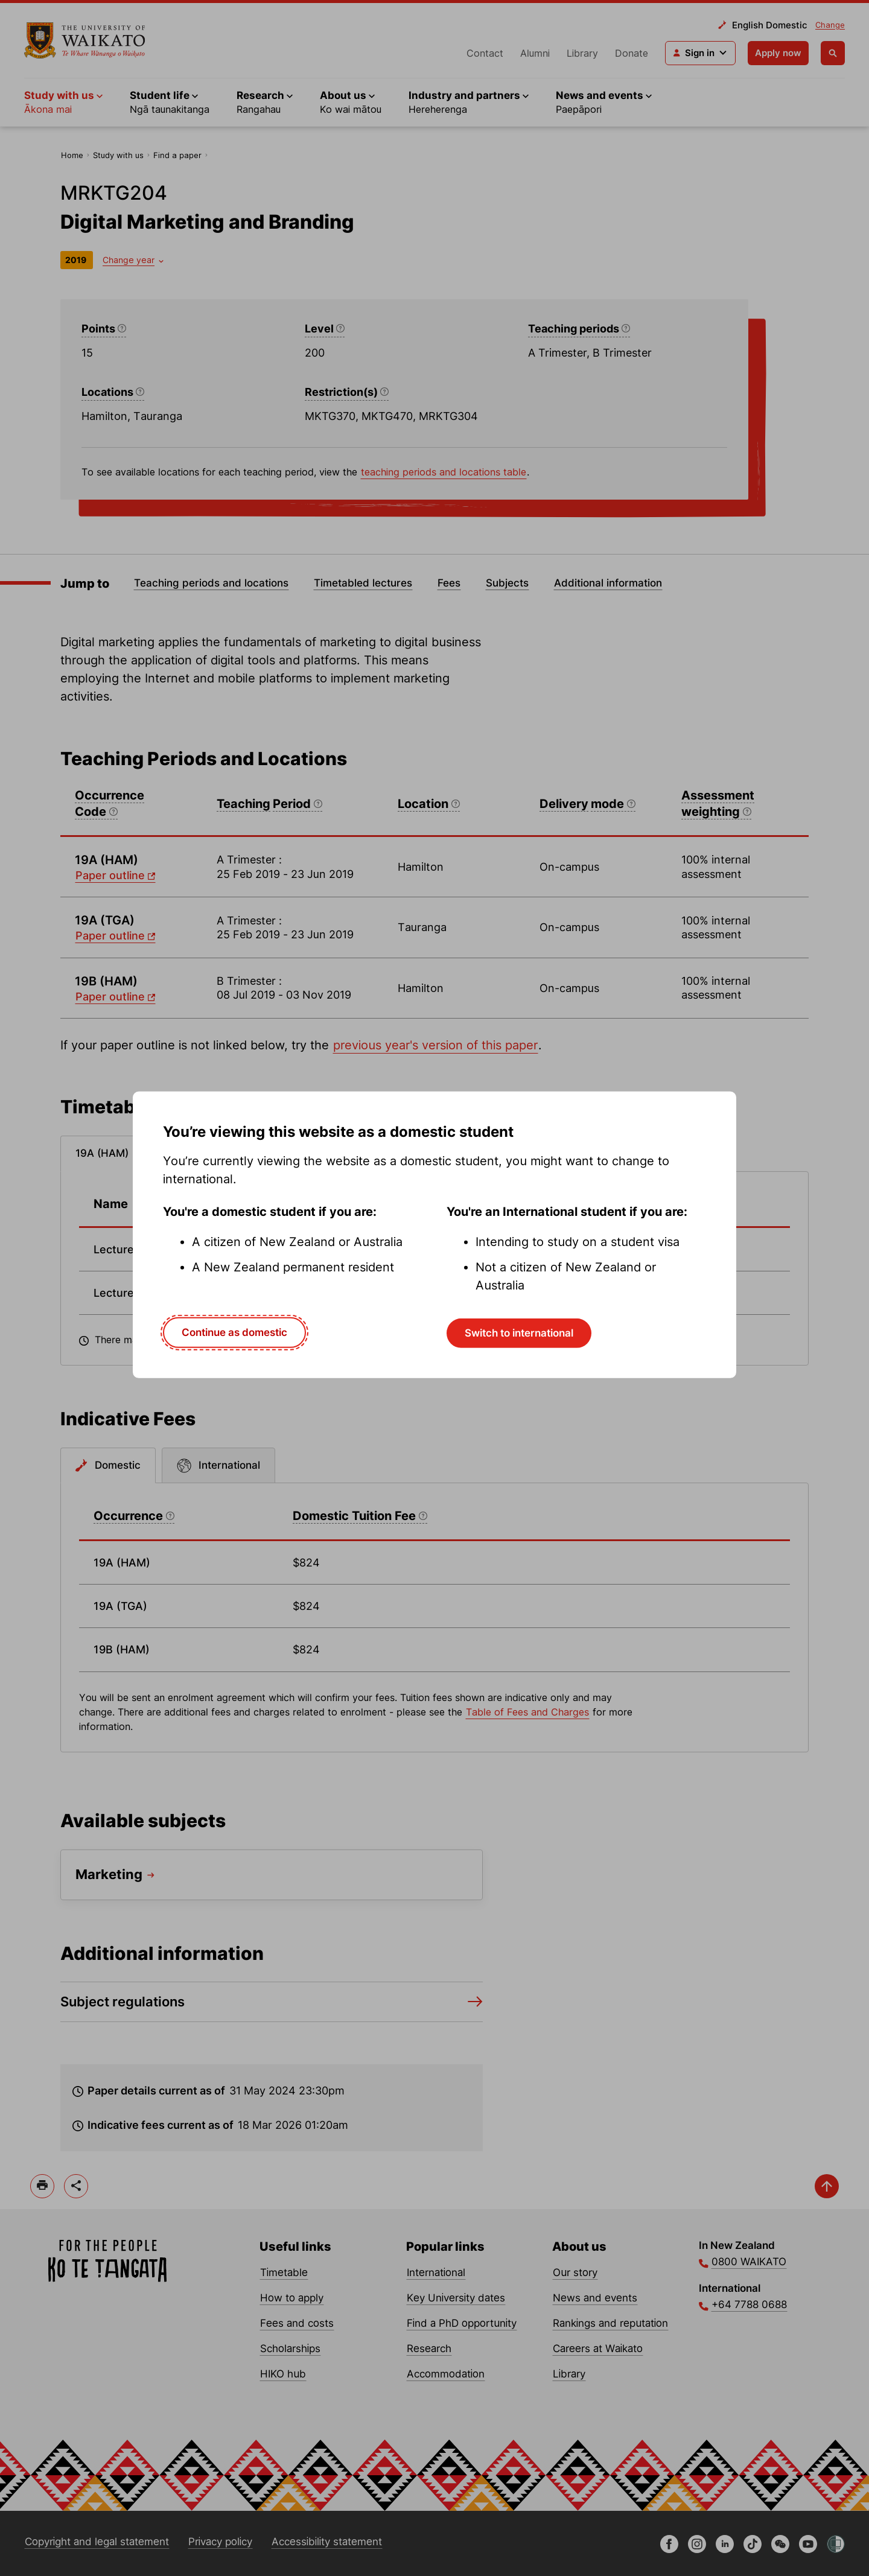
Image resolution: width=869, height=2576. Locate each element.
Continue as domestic (234, 1332)
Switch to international (519, 1333)
